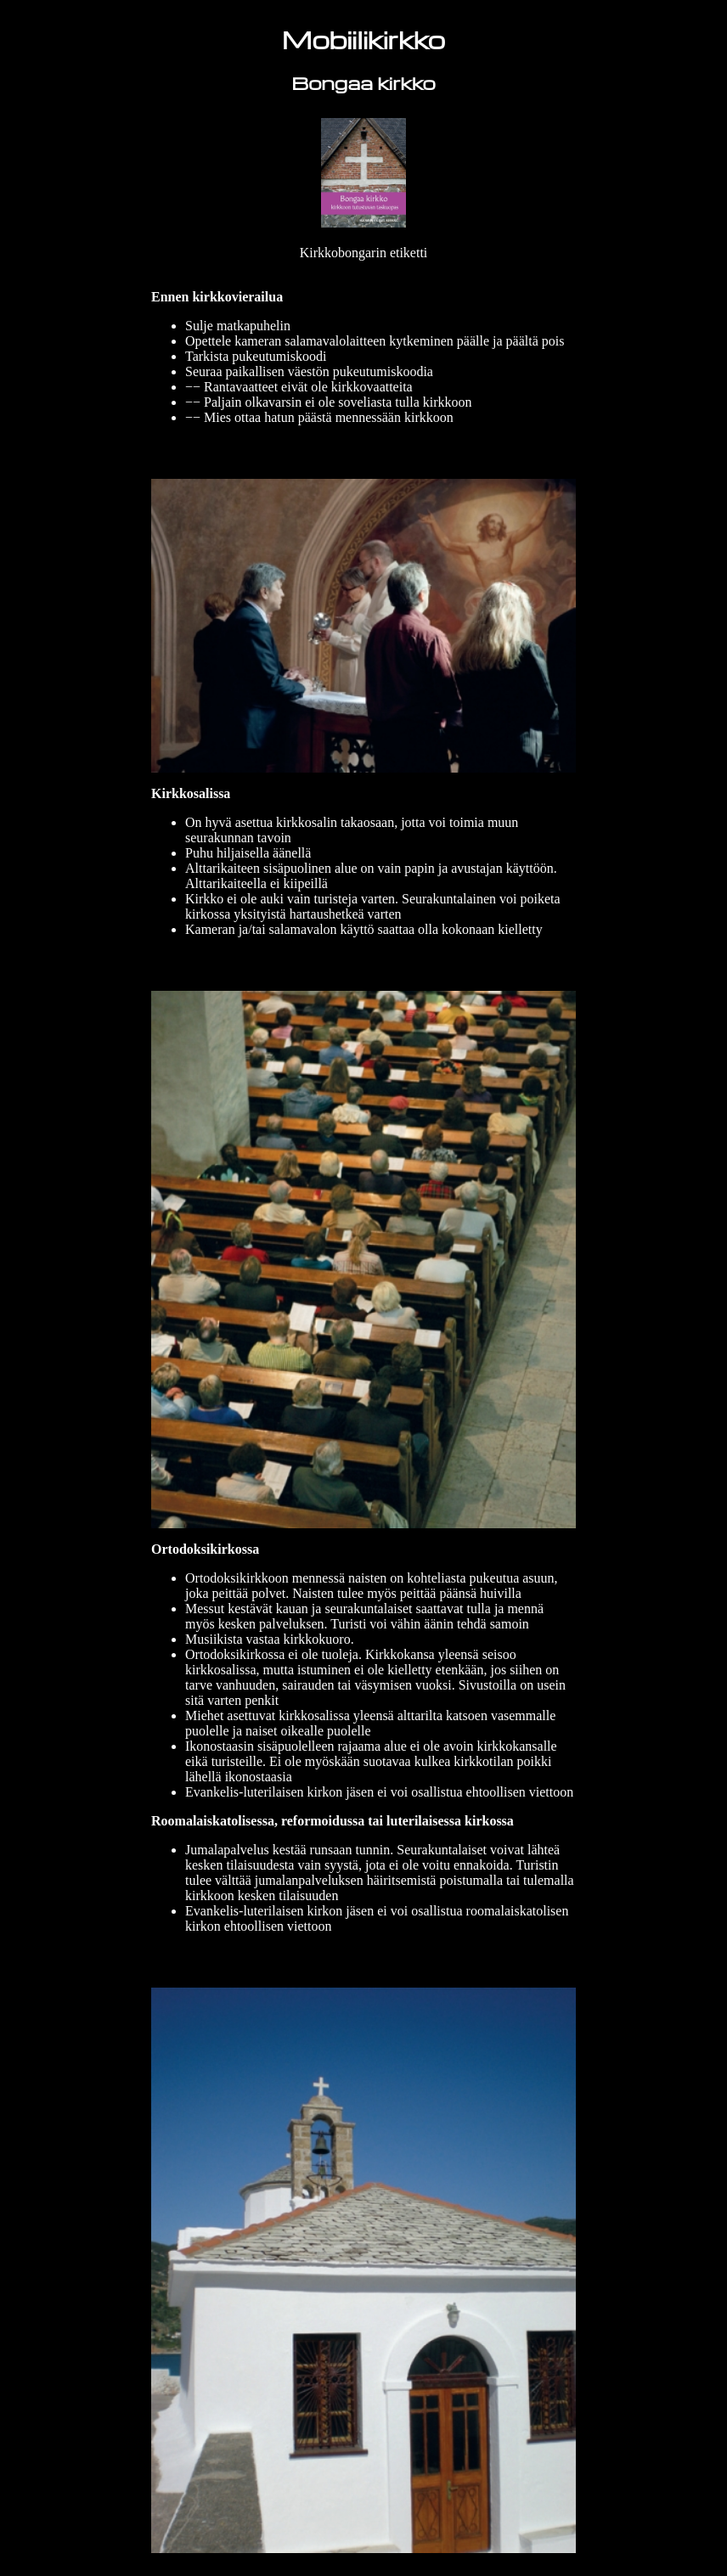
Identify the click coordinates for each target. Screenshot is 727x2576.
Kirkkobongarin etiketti (364, 252)
